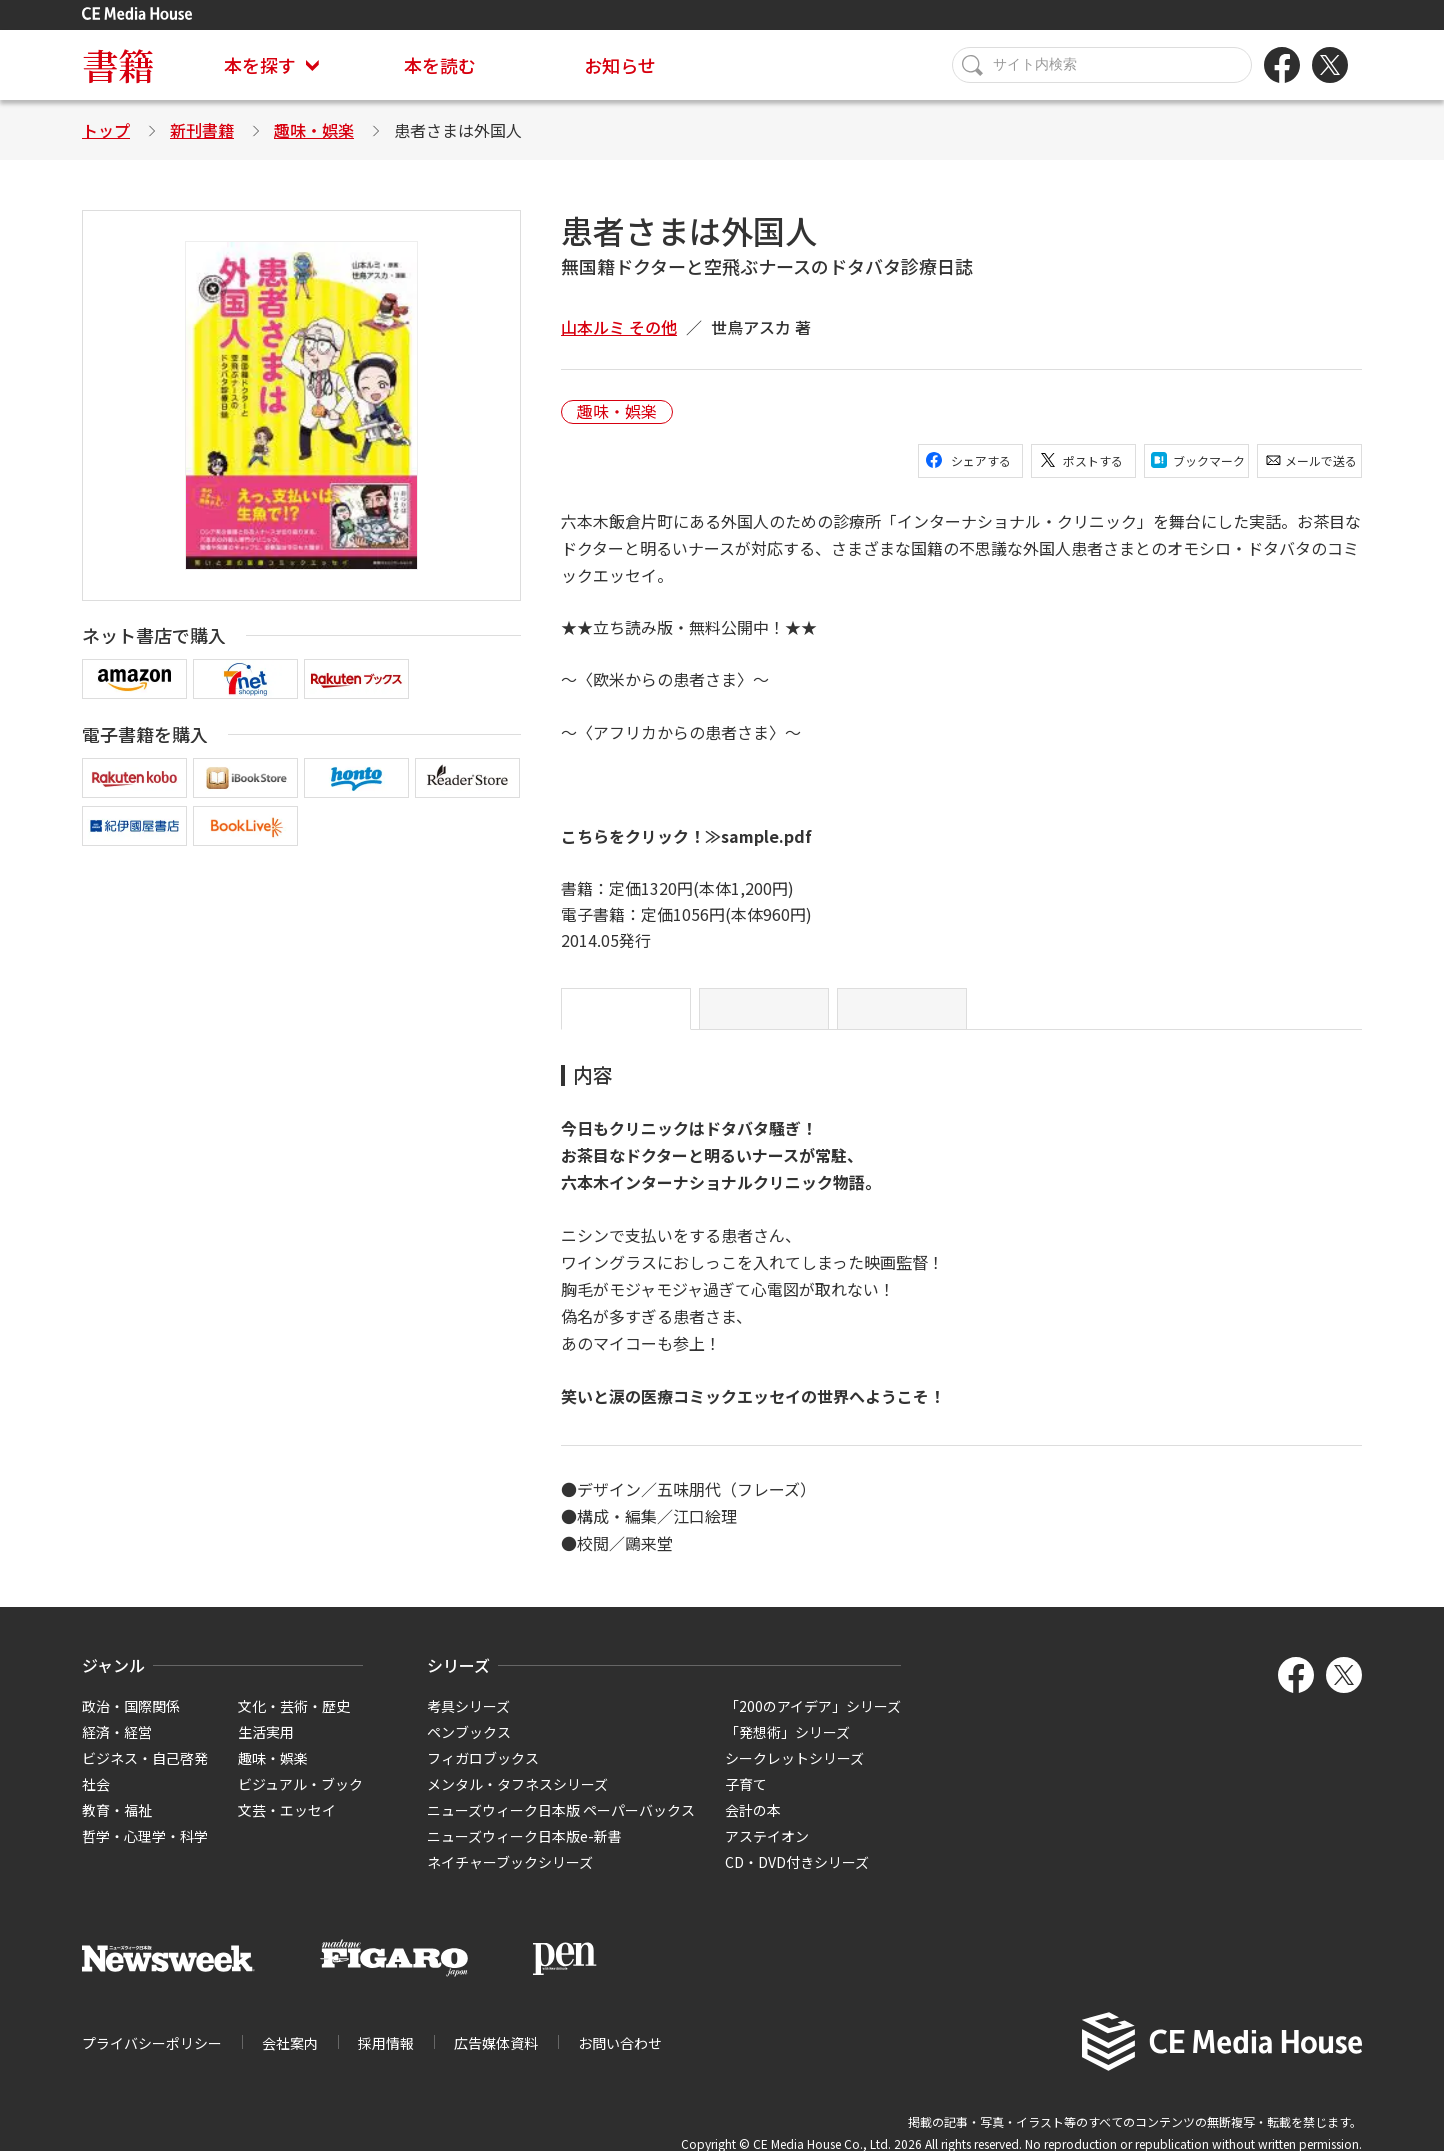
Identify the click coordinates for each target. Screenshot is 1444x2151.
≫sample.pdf (760, 836)
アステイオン (767, 1852)
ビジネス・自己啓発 (145, 1774)
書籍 (118, 64)
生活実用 (266, 1748)
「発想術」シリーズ (787, 1748)
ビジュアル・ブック (300, 1800)
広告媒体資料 (496, 2059)
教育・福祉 (117, 1826)
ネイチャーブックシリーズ (510, 1878)
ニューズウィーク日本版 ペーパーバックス (561, 1826)
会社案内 (290, 2059)
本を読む (440, 65)
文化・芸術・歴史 (294, 1722)
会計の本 (753, 1826)
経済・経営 (117, 1748)
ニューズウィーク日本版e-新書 (524, 1852)
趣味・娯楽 (314, 130)
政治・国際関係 (131, 1722)
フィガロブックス (483, 1774)
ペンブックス (469, 1748)
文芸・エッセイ (287, 1826)
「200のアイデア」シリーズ (813, 1722)
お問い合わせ (620, 2059)
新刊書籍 (202, 130)
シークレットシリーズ (794, 1774)
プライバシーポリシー (152, 2059)
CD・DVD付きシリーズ (797, 1878)
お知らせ (620, 65)
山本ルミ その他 (619, 327)
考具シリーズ (468, 1722)
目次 (764, 1017)
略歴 (902, 1017)
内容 (626, 1017)
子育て (746, 1800)
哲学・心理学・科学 (145, 1852)
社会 (96, 1800)
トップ (106, 130)
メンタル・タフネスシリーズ (517, 1800)
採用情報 (386, 2059)
